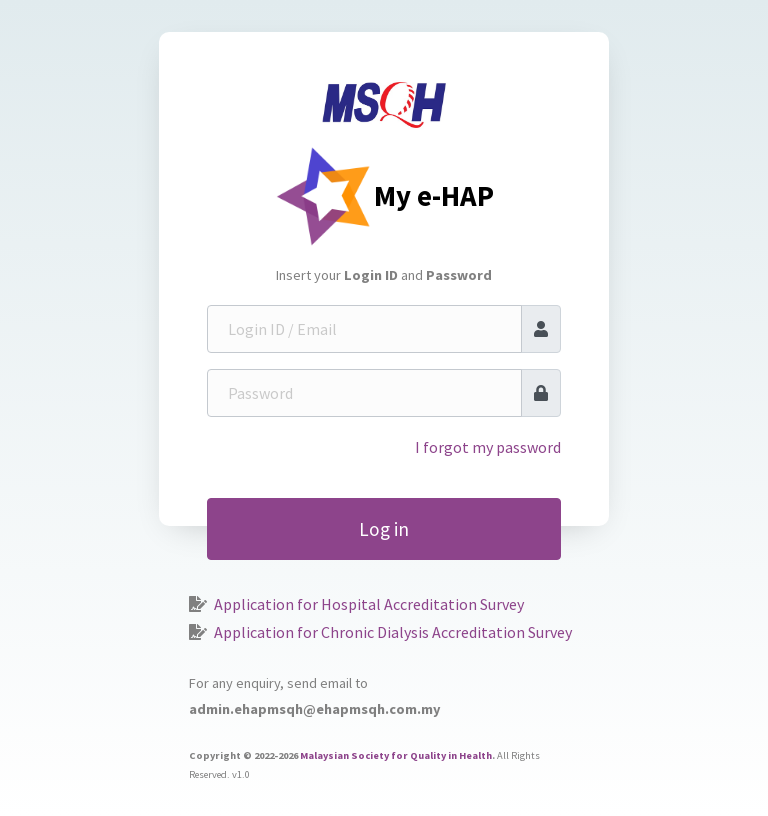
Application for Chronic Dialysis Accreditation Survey (393, 632)
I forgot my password (488, 447)
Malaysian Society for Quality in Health (396, 755)
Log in (384, 529)
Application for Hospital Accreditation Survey (369, 604)
